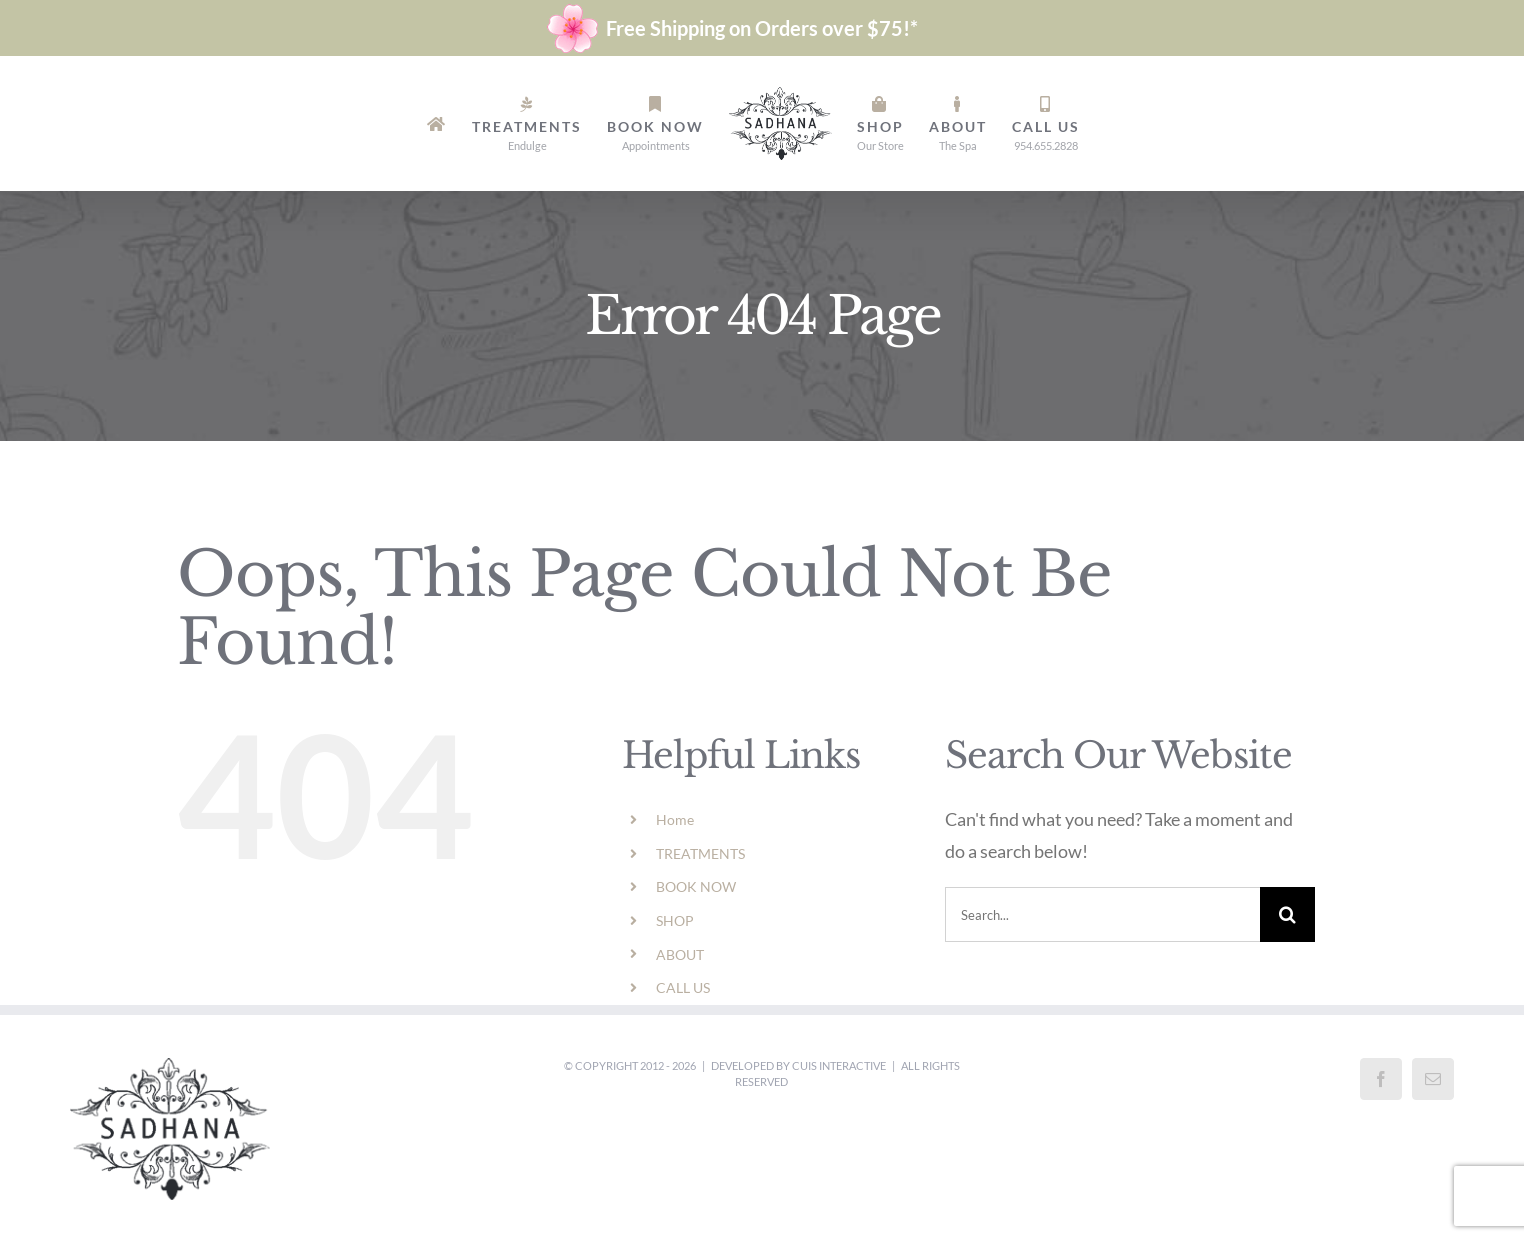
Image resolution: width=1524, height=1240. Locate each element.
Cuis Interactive (839, 1065)
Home (675, 819)
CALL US (683, 987)
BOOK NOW (696, 886)
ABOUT (680, 954)
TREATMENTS (700, 853)
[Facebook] (1381, 1079)
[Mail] (1433, 1079)
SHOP (675, 920)
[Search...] (1102, 914)
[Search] (1287, 914)
